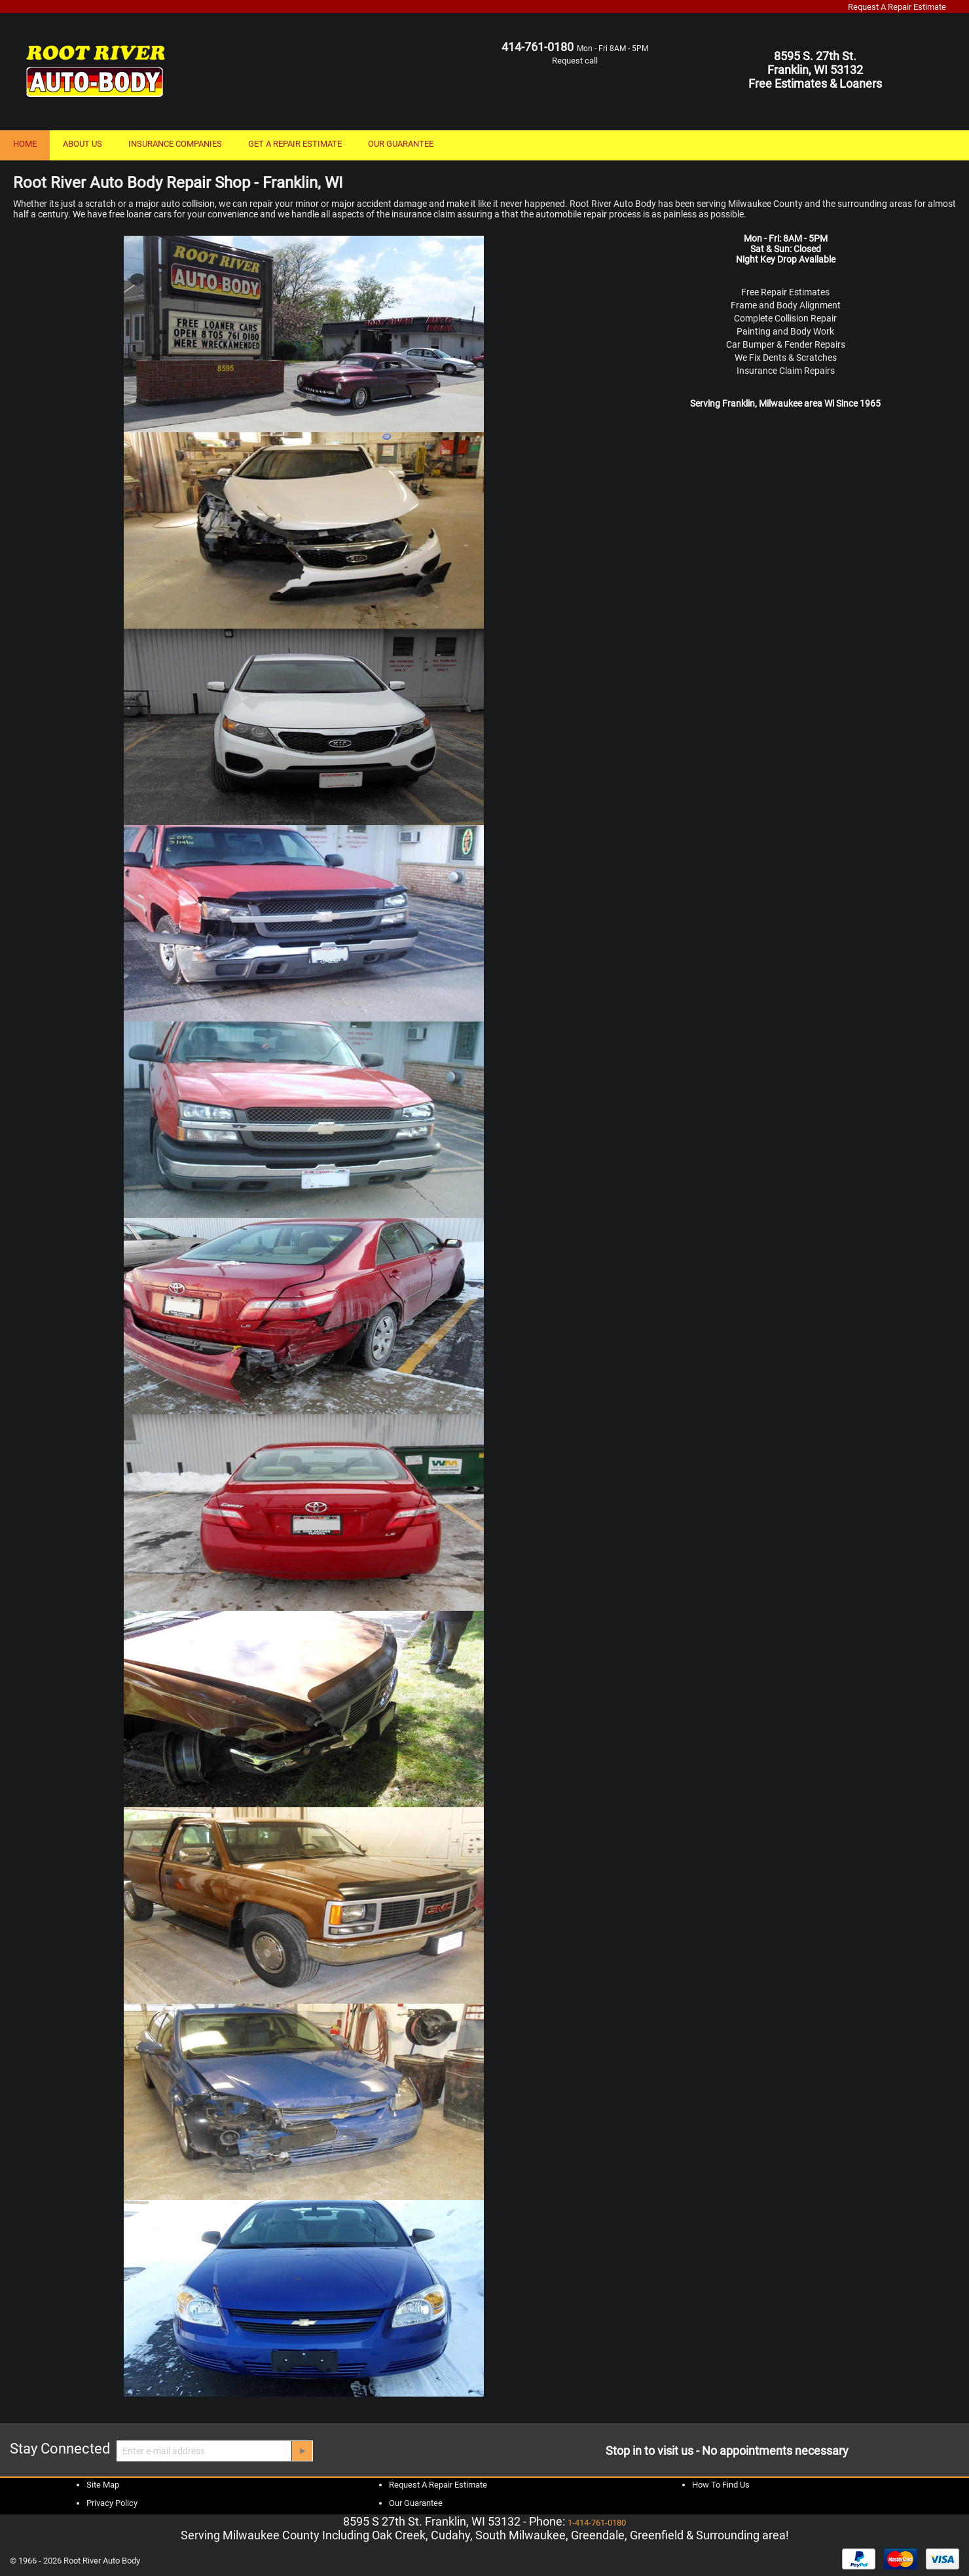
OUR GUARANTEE (400, 144)
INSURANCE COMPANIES (175, 144)
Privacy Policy (111, 2503)
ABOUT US (82, 144)
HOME (25, 144)
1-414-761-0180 (597, 2523)
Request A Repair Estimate (897, 7)
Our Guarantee (416, 2503)
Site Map (102, 2485)
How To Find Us (721, 2485)
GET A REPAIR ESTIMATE (295, 144)
